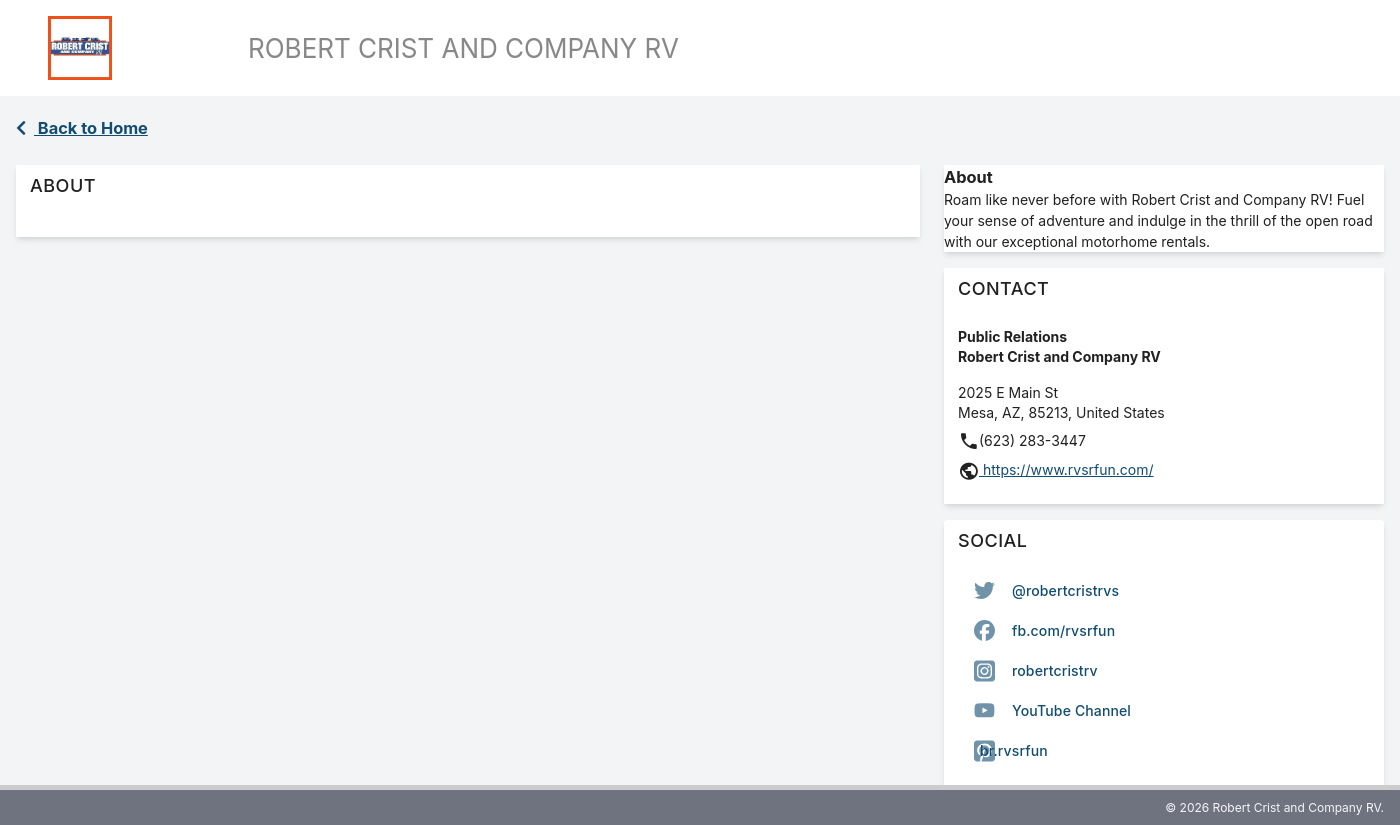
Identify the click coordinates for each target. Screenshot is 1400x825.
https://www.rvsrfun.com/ (1066, 469)
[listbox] (1164, 671)
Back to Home (82, 128)
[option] (1164, 591)
